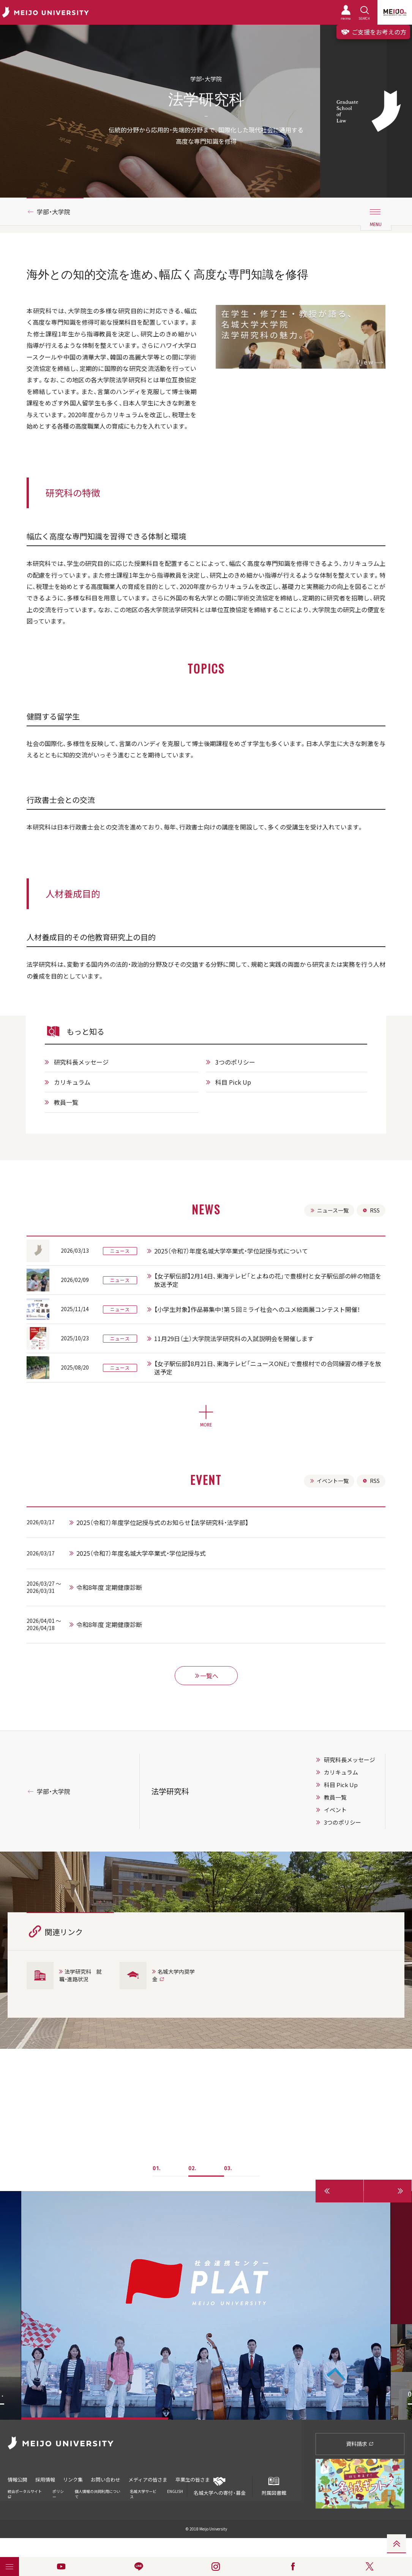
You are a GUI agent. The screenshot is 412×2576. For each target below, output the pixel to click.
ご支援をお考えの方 (373, 31)
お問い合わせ (105, 2479)
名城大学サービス (143, 2493)
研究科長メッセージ (81, 1062)
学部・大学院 (53, 211)
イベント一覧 (328, 1480)
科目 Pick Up (233, 1082)
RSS (371, 1210)
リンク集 (73, 2479)
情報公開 (17, 2479)
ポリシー (58, 2493)
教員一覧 (66, 1102)
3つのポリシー (235, 1062)
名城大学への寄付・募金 (219, 2486)
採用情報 (45, 2479)
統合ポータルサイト (25, 2493)
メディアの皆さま (147, 2479)
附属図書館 (274, 2486)
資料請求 (360, 2443)
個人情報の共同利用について (97, 2493)
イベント (335, 1810)
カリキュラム (72, 1082)
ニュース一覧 (328, 1210)
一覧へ (206, 1675)
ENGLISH (175, 2491)
